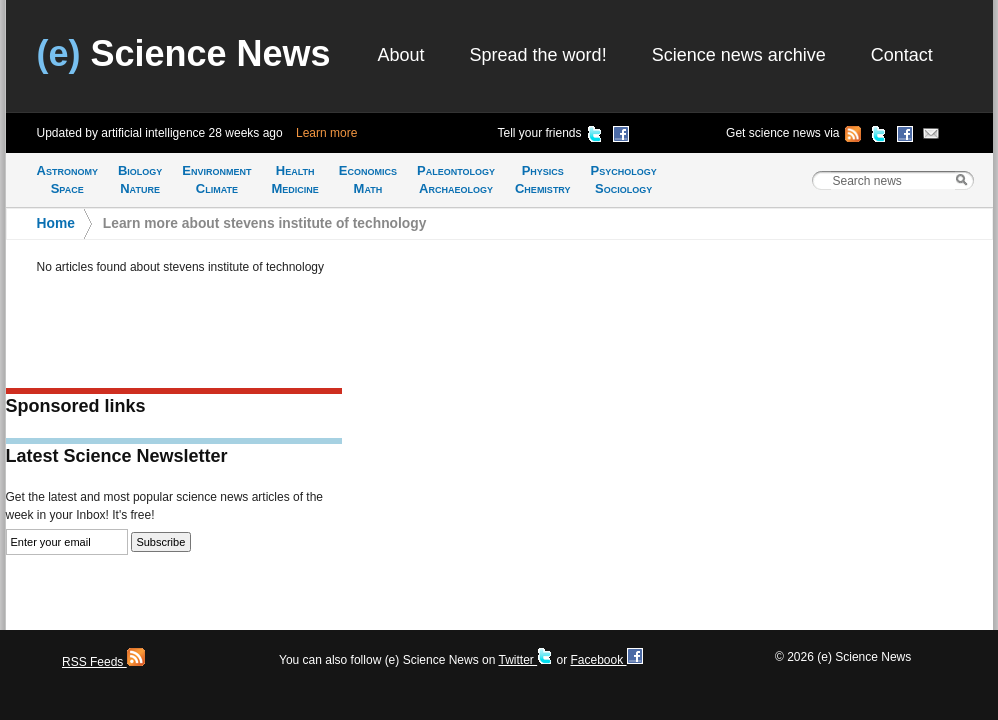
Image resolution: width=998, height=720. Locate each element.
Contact (902, 55)
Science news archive (739, 55)
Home (56, 223)
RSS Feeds (103, 662)
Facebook (606, 660)
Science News (184, 53)
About (401, 55)
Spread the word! (538, 55)
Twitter (525, 660)
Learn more (326, 133)
